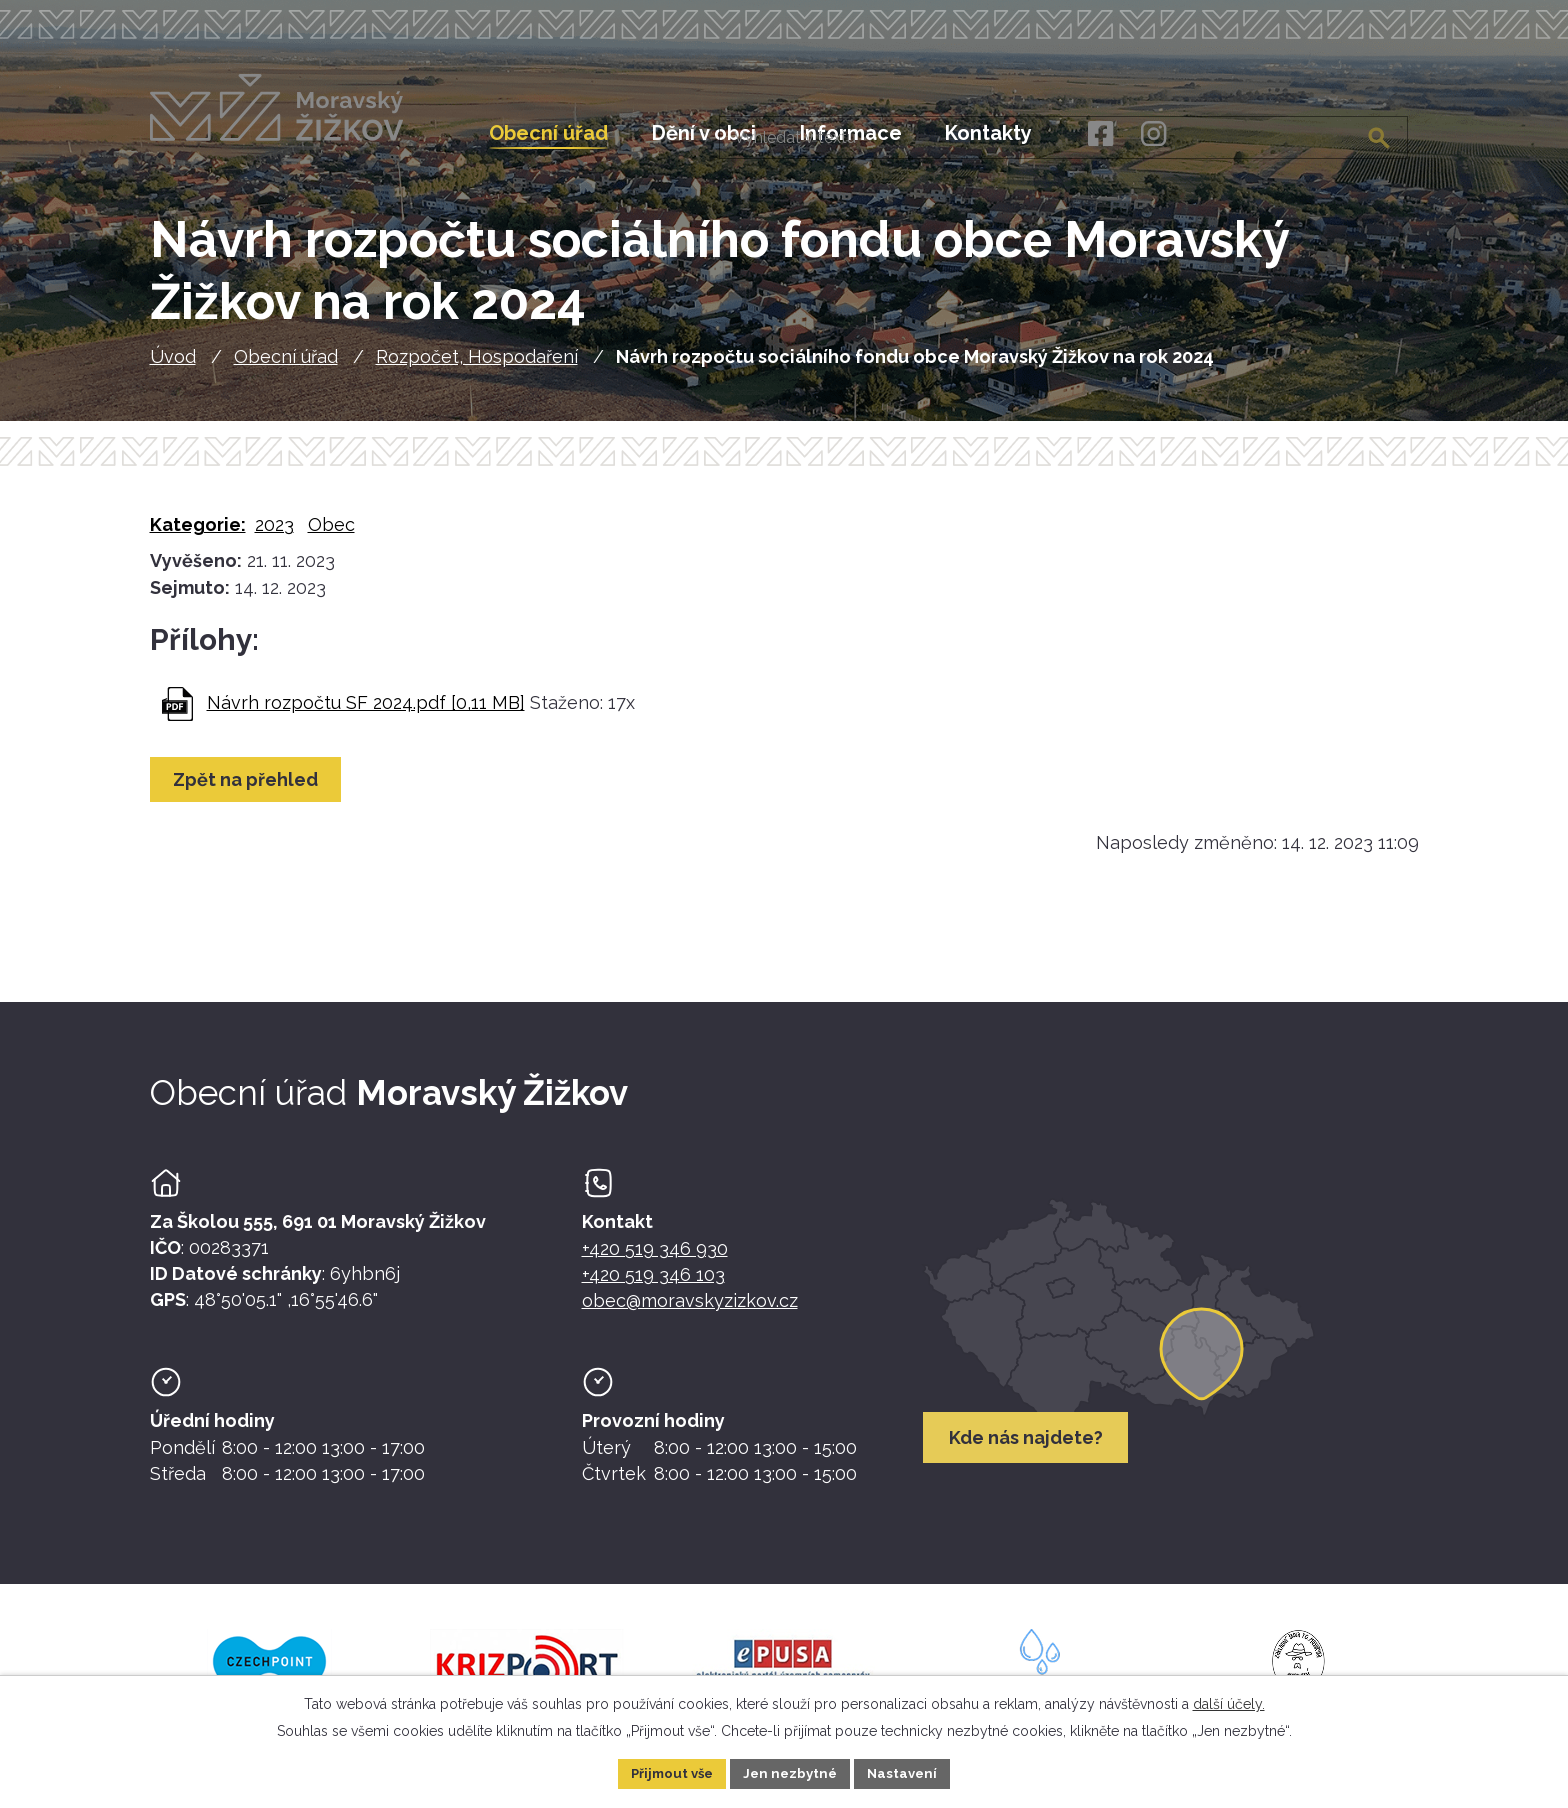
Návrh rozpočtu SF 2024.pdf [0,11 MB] (366, 714)
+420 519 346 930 (655, 1261)
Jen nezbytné (792, 1772)
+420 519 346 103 (653, 1287)
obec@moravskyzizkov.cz (690, 1313)
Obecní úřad (286, 368)
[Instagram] (1153, 134)
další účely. (1229, 1702)
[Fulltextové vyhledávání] (1307, 133)
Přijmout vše (667, 1772)
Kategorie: (198, 537)
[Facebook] (1099, 134)
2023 (274, 537)
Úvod (173, 368)
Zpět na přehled (249, 792)
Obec (331, 537)
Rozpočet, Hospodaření (477, 368)
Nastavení (909, 1772)
